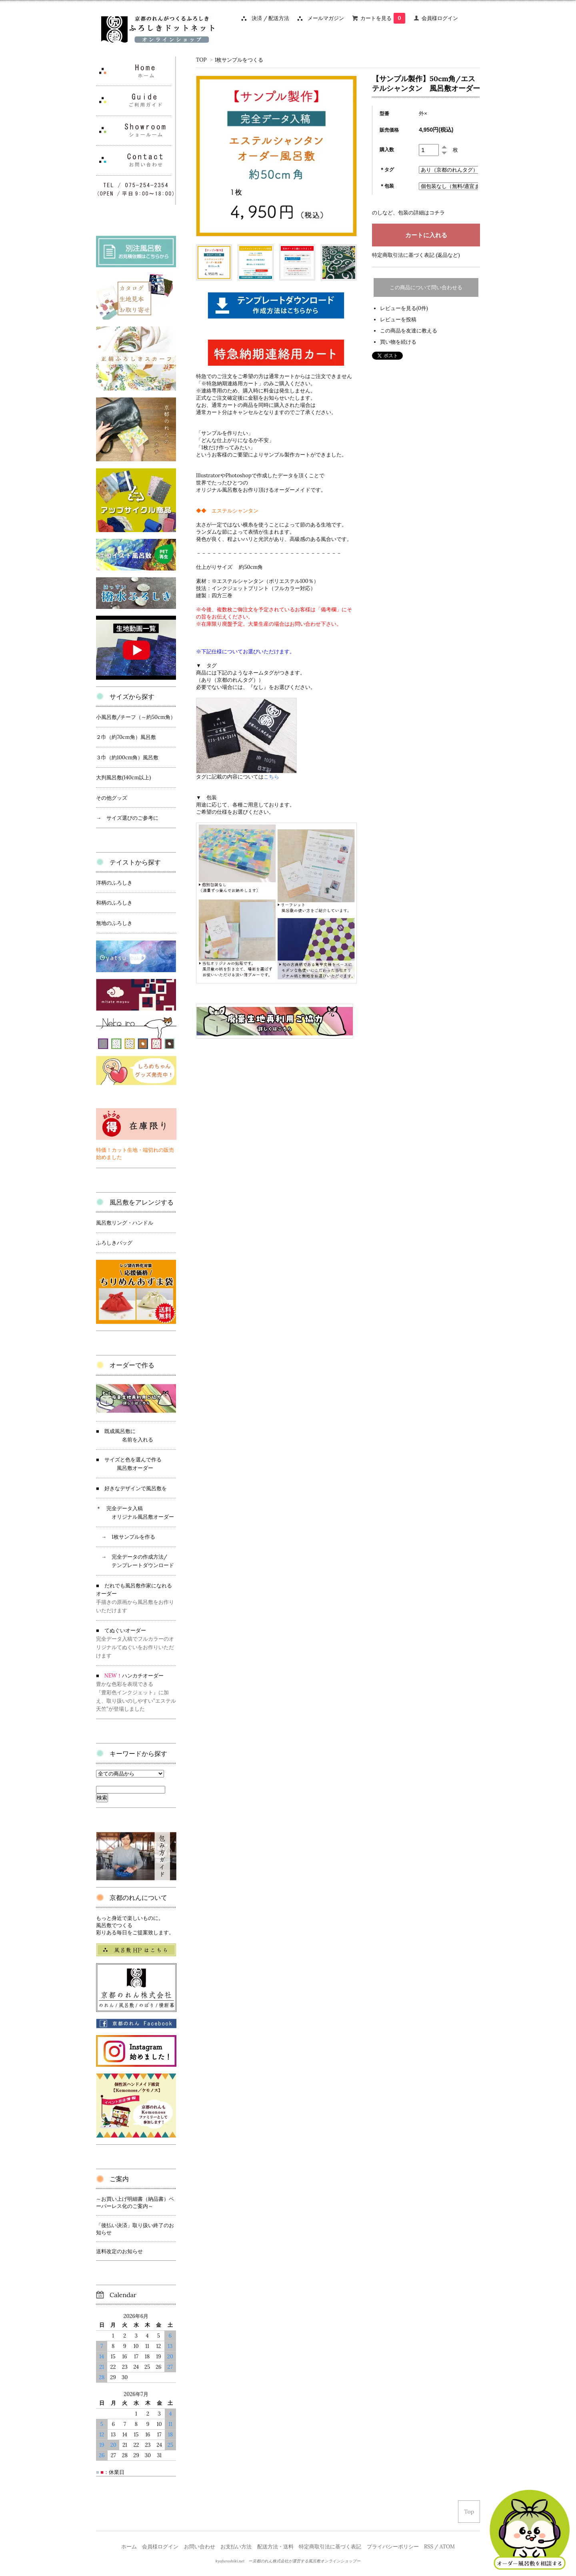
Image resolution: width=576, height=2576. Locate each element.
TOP (201, 59)
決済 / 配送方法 (267, 18)
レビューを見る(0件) (404, 308)
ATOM (447, 2546)
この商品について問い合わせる (426, 287)
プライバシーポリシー (393, 2546)
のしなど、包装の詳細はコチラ (408, 212)
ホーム (129, 2546)
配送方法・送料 (275, 2546)
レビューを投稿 (398, 319)
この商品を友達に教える (408, 330)
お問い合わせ (199, 2546)
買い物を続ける (398, 341)
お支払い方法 (236, 2546)
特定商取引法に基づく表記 (330, 2546)
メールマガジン (323, 18)
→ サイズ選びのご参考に (127, 818)
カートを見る (382, 18)
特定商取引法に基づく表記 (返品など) (416, 255)
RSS (428, 2546)
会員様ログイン (440, 18)
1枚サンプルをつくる (239, 59)
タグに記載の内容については (237, 776)
